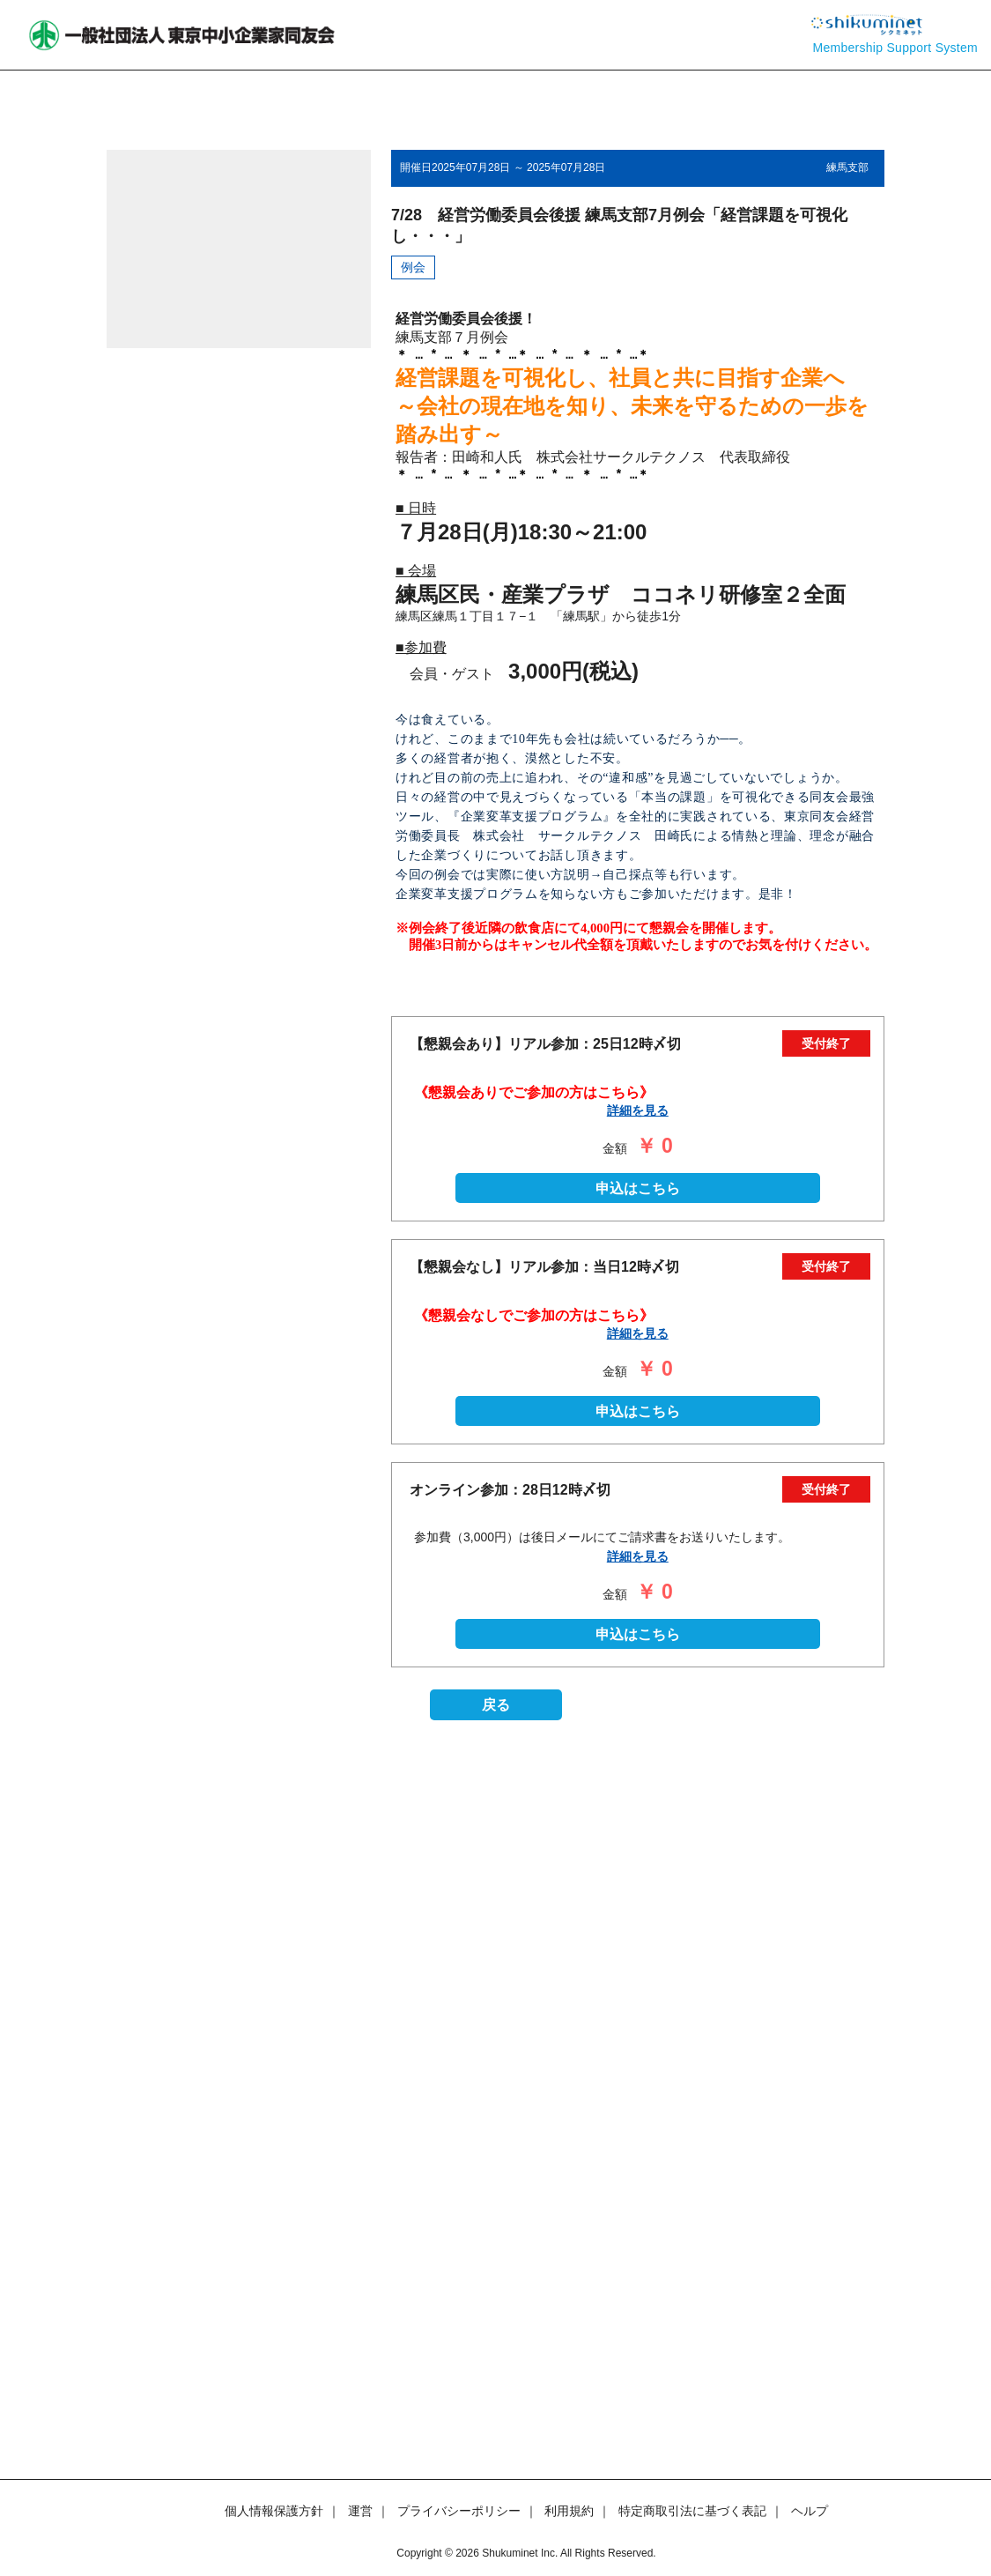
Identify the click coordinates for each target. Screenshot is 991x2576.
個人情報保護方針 (274, 2511)
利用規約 (569, 2511)
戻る (496, 2379)
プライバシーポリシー (459, 2511)
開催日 (416, 167)
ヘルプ (809, 2511)
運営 (360, 2511)
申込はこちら (637, 1861)
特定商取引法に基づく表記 (692, 2511)
